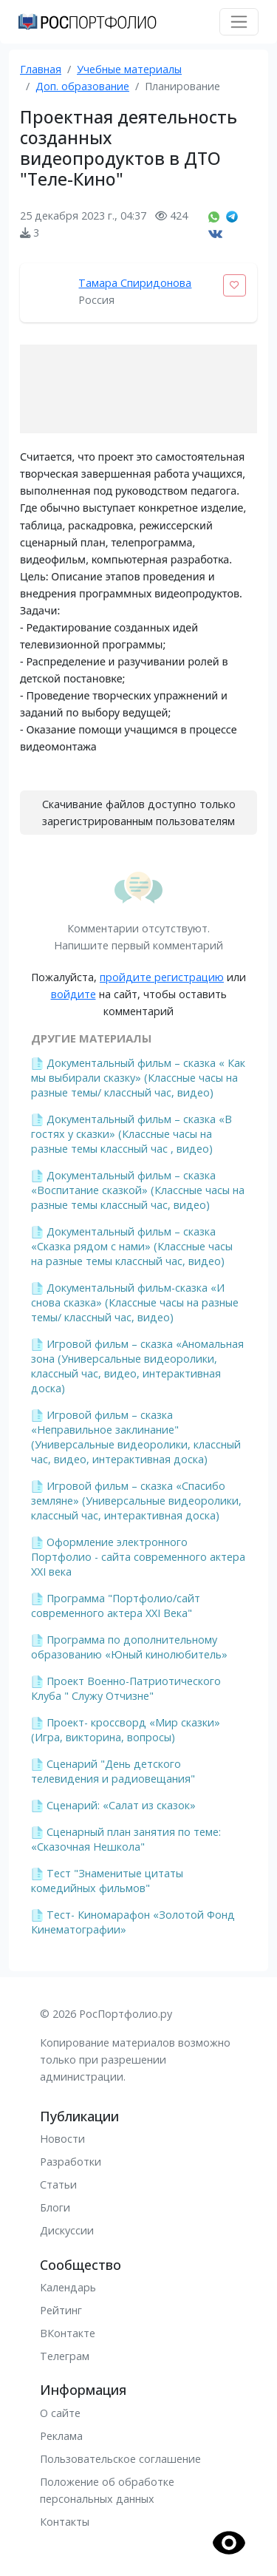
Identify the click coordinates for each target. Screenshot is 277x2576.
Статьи (58, 2184)
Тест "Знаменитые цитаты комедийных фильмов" (107, 1880)
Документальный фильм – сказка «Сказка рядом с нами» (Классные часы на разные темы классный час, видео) (132, 1246)
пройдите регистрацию (162, 977)
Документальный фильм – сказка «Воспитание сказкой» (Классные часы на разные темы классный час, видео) (137, 1190)
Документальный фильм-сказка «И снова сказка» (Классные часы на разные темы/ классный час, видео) (135, 1302)
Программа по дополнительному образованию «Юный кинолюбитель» (129, 1647)
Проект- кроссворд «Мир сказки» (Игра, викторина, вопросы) (125, 1729)
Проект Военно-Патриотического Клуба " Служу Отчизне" (126, 1688)
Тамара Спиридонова (134, 283)
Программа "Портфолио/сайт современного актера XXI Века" (115, 1605)
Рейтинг (61, 2310)
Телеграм (64, 2356)
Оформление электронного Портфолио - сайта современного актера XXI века (138, 1557)
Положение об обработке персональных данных (107, 2490)
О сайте (60, 2413)
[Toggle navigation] (239, 21)
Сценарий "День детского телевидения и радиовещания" (113, 1771)
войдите (73, 994)
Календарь (68, 2287)
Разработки (70, 2162)
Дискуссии (67, 2230)
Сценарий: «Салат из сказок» (121, 1805)
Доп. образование (82, 86)
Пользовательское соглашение (120, 2459)
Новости (62, 2139)
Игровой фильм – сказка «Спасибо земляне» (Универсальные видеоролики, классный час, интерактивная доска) (136, 1500)
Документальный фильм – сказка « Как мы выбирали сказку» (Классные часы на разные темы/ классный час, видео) (138, 1077)
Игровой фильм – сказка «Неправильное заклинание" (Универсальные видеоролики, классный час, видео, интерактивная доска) (136, 1437)
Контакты (64, 2522)
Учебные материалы (129, 69)
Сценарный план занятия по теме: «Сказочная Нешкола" (126, 1839)
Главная (40, 69)
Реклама (61, 2436)
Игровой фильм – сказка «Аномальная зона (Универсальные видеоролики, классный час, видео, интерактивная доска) (137, 1366)
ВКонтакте (67, 2333)
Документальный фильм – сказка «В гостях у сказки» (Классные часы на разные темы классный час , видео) (131, 1134)
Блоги (55, 2207)
